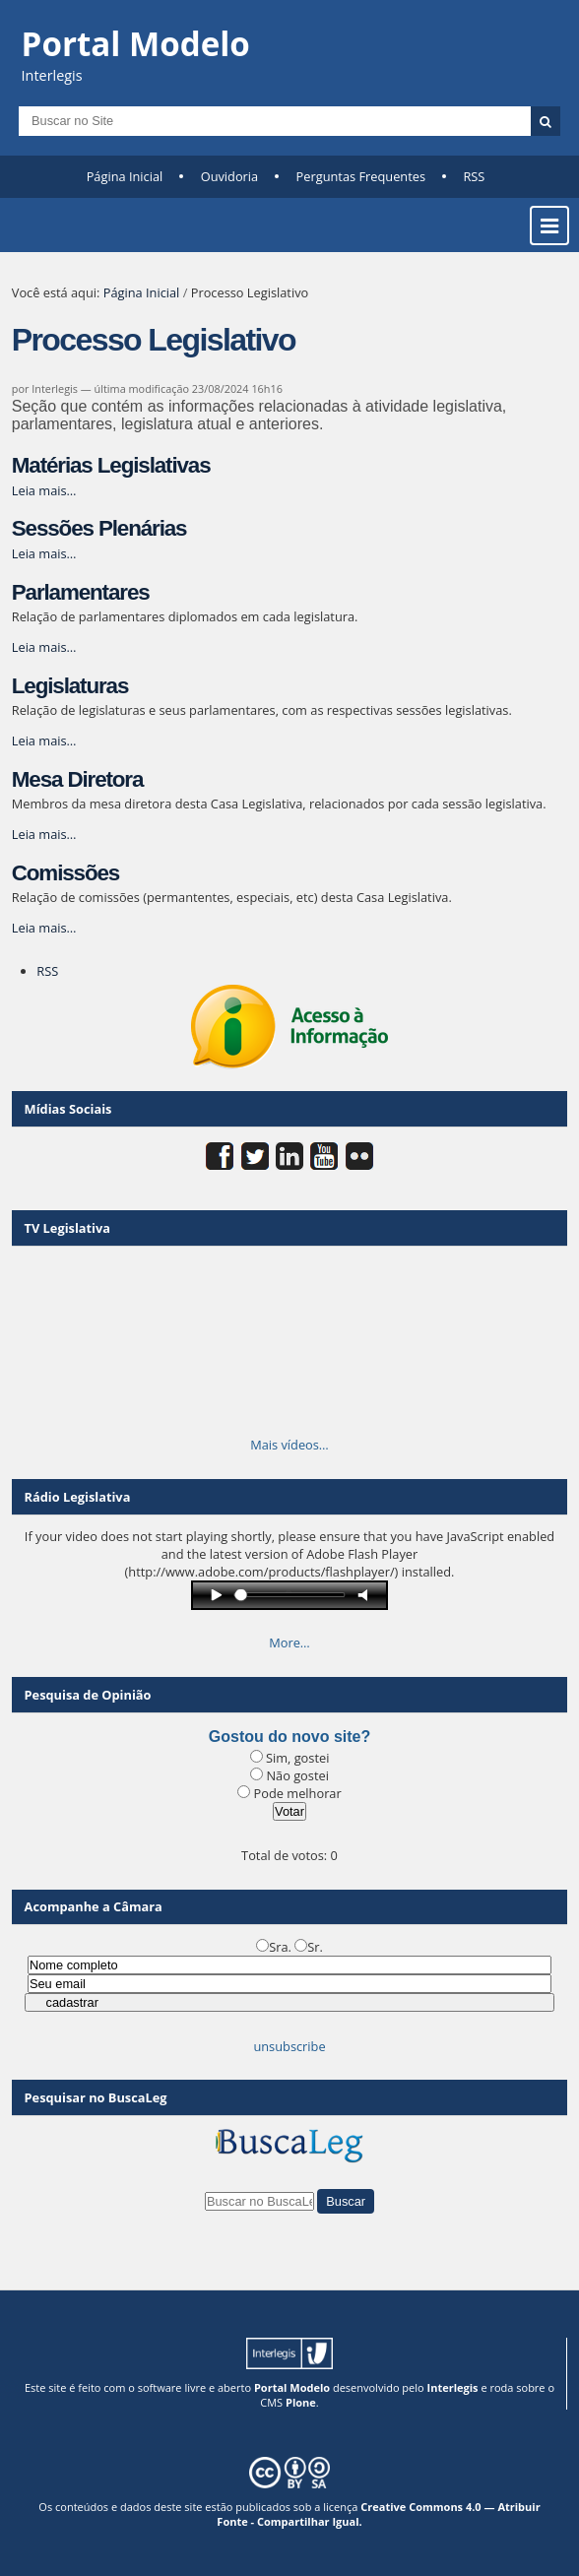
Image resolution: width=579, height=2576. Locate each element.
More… (289, 1642)
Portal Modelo (292, 2387)
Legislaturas (70, 686)
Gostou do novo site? (289, 1736)
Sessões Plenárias (99, 528)
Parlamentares (81, 592)
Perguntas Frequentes (360, 176)
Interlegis (453, 2387)
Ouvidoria (230, 176)
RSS (473, 176)
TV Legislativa (67, 1228)
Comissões (65, 873)
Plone (301, 2402)
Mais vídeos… (289, 1444)
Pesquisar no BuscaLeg (96, 2097)
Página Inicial (125, 176)
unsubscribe (289, 2046)
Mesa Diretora (78, 779)
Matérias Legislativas (111, 465)
